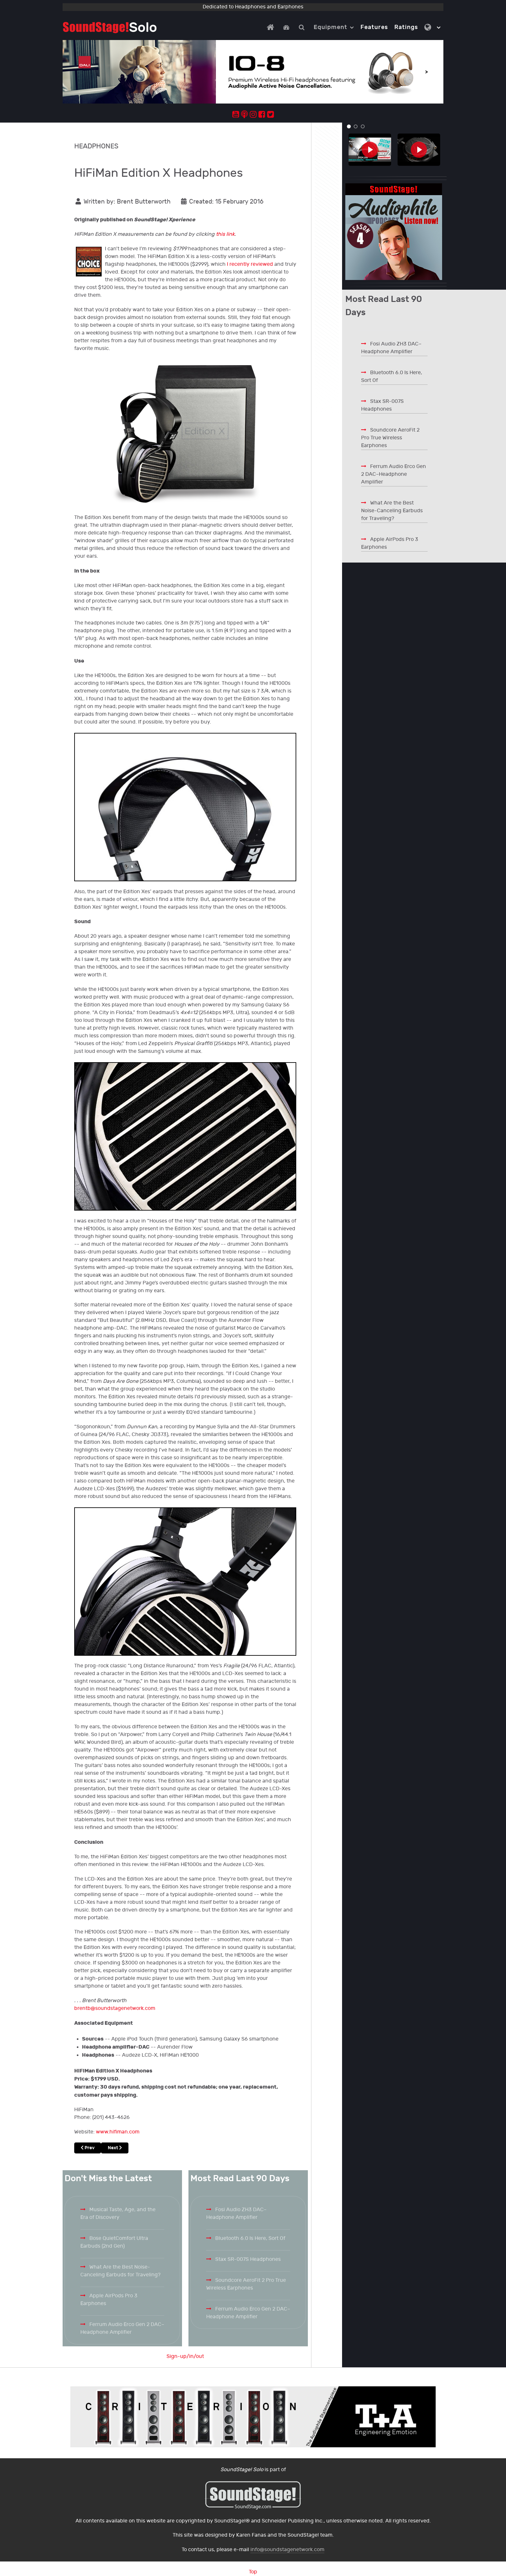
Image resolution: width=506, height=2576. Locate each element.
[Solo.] (110, 27)
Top (253, 2572)
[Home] (271, 27)
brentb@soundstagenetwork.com (114, 2008)
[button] (349, 126)
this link (225, 234)
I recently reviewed (250, 264)
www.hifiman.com (117, 2132)
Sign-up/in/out (185, 2356)
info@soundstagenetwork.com (287, 2550)
